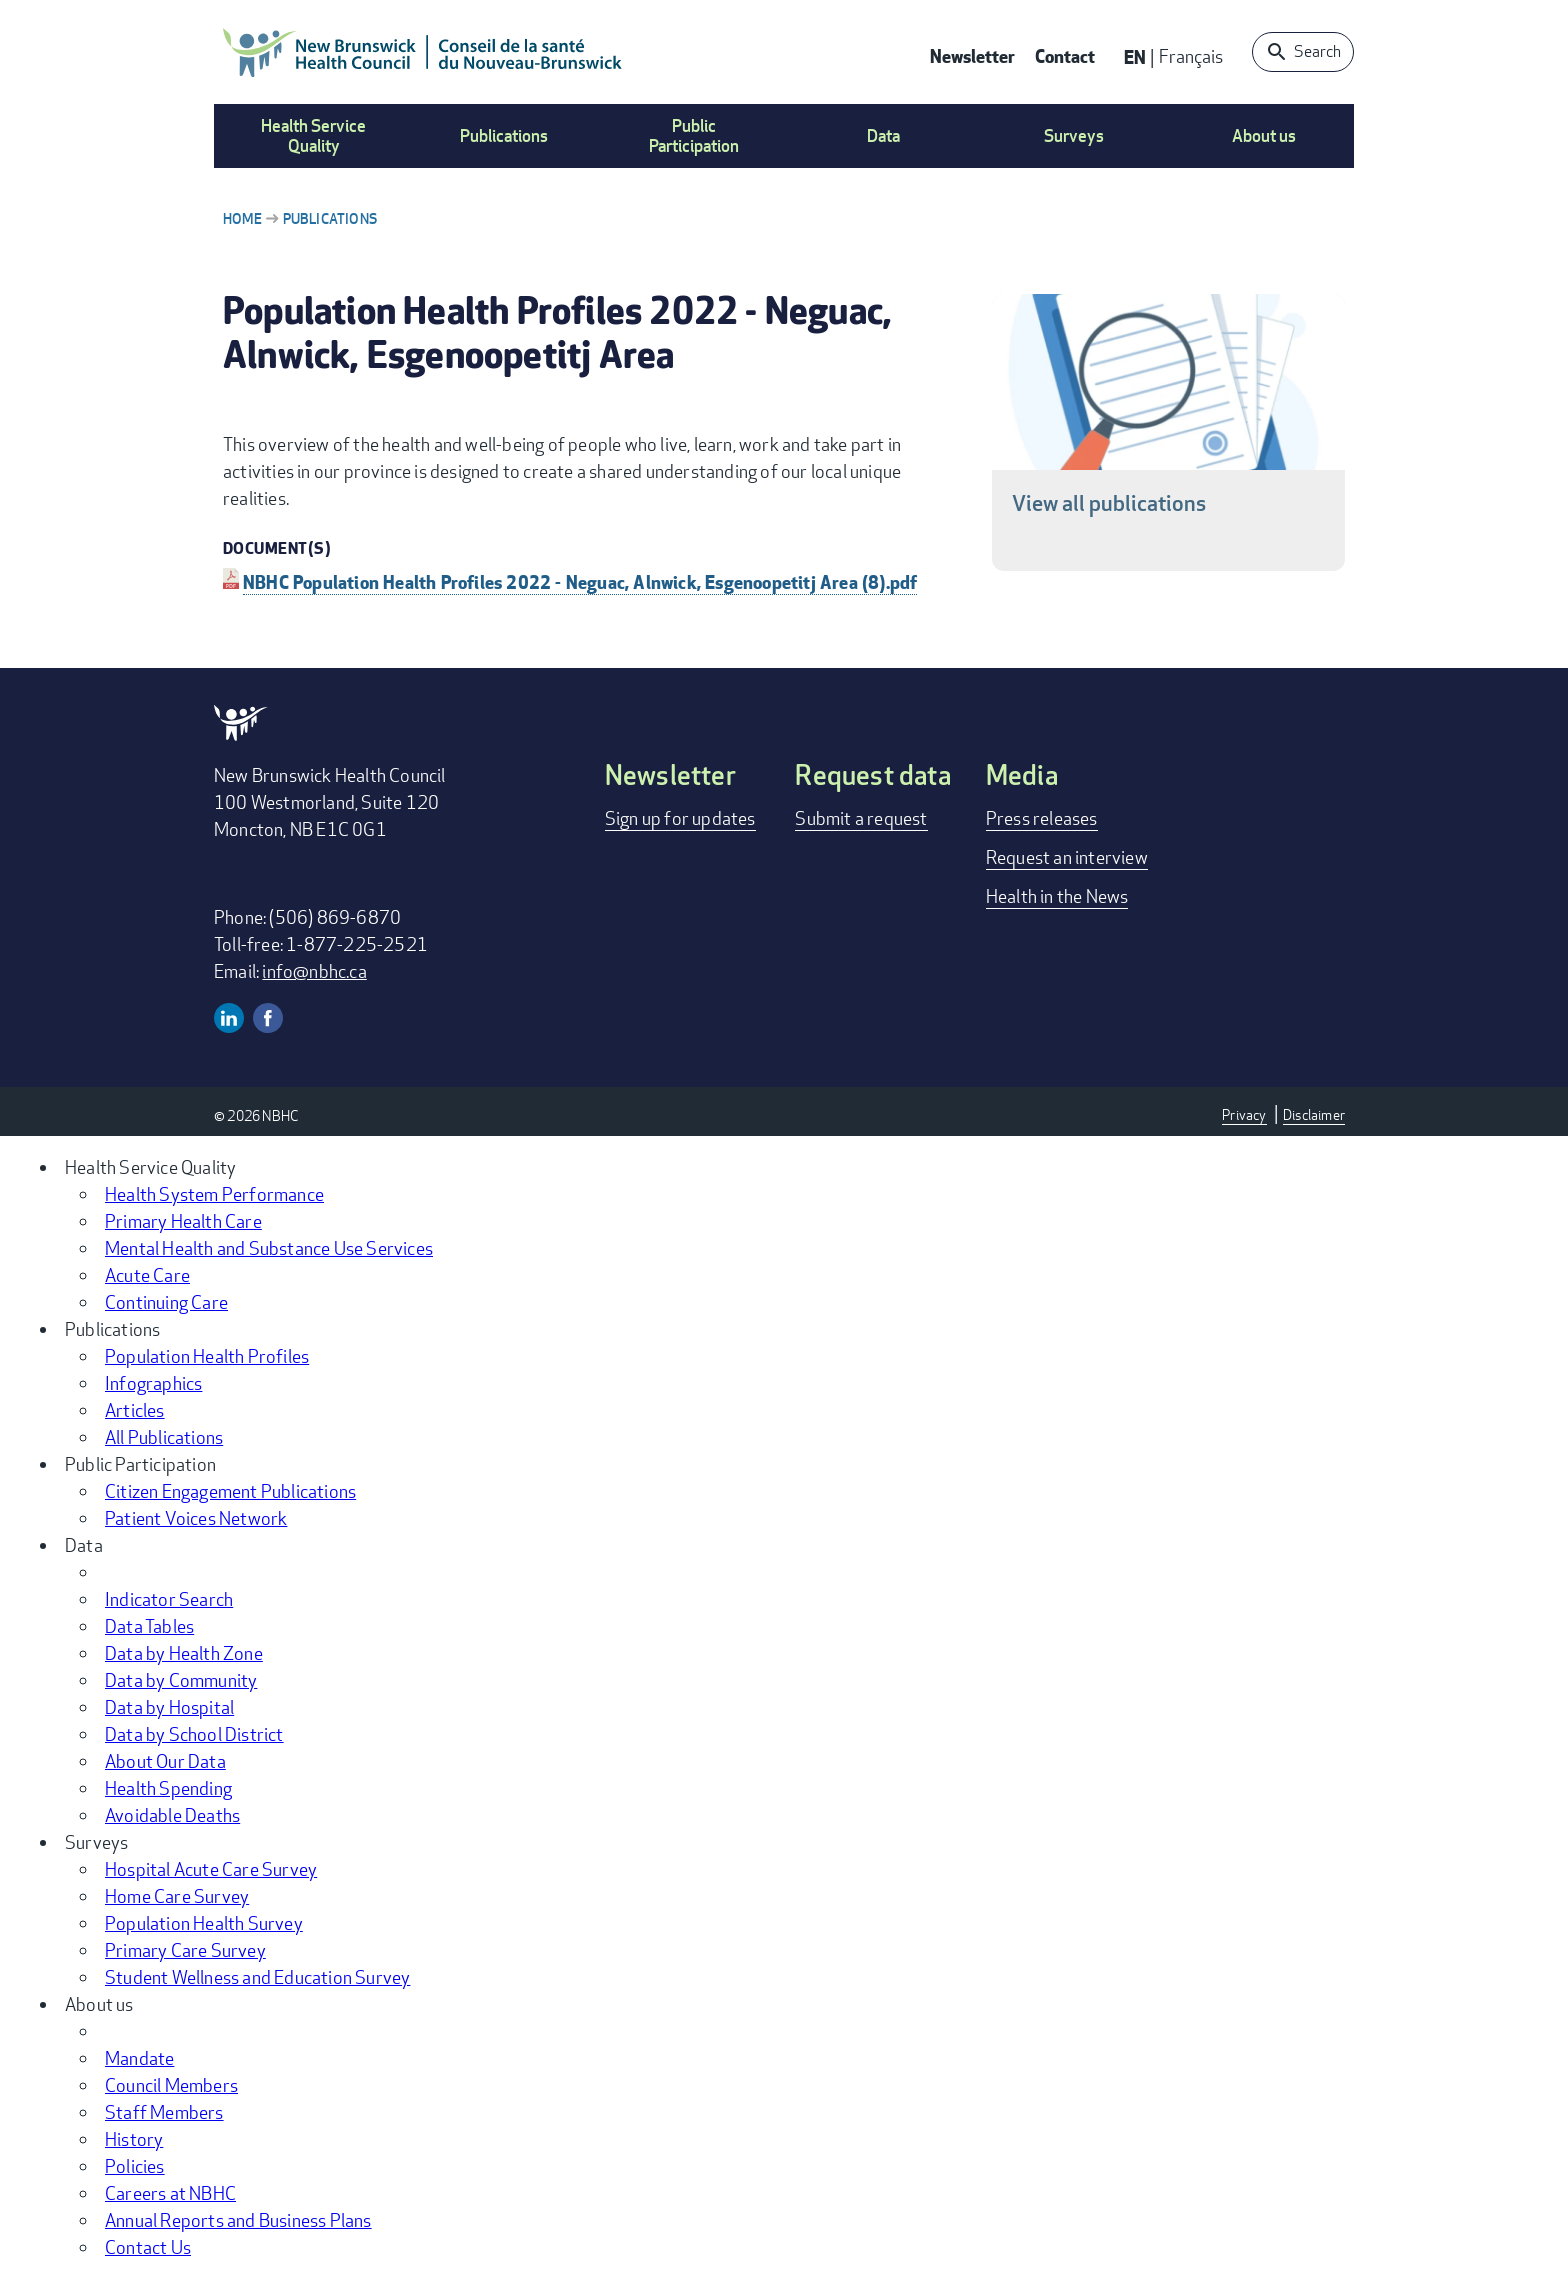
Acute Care (147, 1275)
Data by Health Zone (184, 1653)
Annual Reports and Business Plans (238, 2220)
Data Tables (149, 1626)
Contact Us (148, 2247)
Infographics (153, 1383)
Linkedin (229, 1018)
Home (242, 218)
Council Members (171, 2085)
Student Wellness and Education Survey (257, 1977)
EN (1135, 56)
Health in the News (1057, 896)
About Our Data (165, 1761)
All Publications (164, 1437)
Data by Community (181, 1680)
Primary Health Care (183, 1221)
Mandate (139, 2058)
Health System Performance (214, 1194)
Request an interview (1067, 857)
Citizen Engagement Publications (230, 1491)
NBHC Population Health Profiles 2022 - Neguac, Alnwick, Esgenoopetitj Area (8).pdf (580, 581)
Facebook (268, 1018)
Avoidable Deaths (172, 1815)
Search (1317, 51)
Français (1191, 56)
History (134, 2139)
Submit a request (861, 818)
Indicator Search (169, 1599)
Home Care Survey (177, 1896)
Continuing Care (166, 1302)
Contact (1065, 55)
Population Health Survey (204, 1923)
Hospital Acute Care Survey (211, 1869)
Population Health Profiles (207, 1356)
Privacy (1244, 1114)
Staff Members (164, 2112)
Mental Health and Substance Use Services (269, 1248)
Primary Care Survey (185, 1950)
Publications (330, 218)
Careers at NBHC (170, 2193)
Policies (135, 2166)
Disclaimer (1314, 1114)
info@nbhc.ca (314, 971)
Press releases (1042, 818)
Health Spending (168, 1788)
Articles (135, 1410)
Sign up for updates (680, 818)
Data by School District (194, 1734)
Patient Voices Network (196, 1518)
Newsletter (972, 55)
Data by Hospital (169, 1707)
